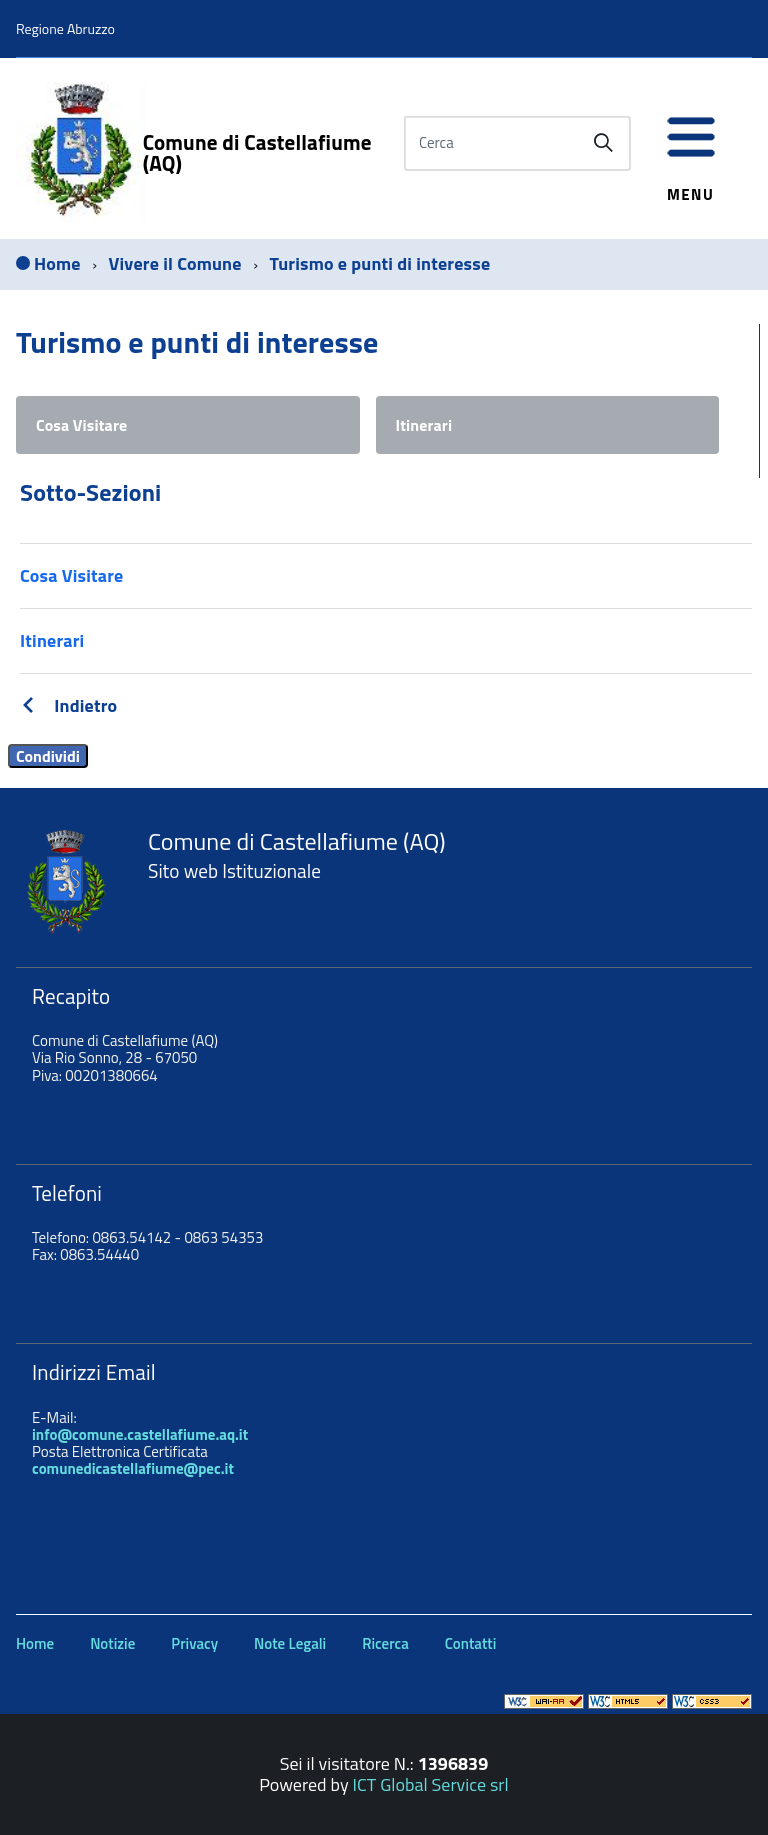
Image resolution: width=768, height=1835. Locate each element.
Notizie (112, 1643)
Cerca (436, 142)
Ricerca (385, 1643)
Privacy (194, 1643)
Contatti (471, 1643)
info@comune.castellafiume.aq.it (140, 1434)
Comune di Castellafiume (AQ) (257, 153)
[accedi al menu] (691, 148)
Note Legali (290, 1643)
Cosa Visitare (81, 425)
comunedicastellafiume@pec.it (133, 1468)
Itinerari (424, 425)
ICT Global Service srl (431, 1784)
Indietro (85, 705)
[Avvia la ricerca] (603, 143)
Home (35, 1643)
